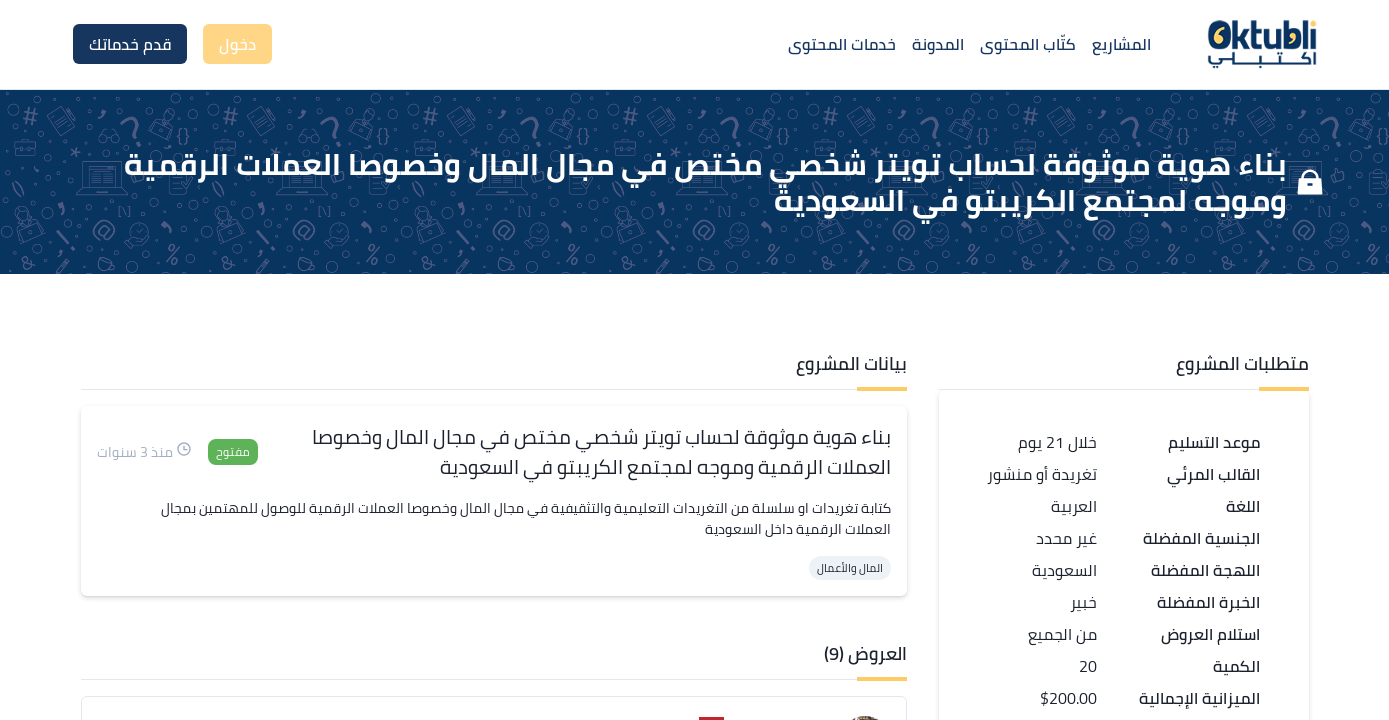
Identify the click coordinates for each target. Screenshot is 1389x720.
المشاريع (1121, 44)
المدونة (938, 44)
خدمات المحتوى (842, 44)
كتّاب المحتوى (1028, 44)
